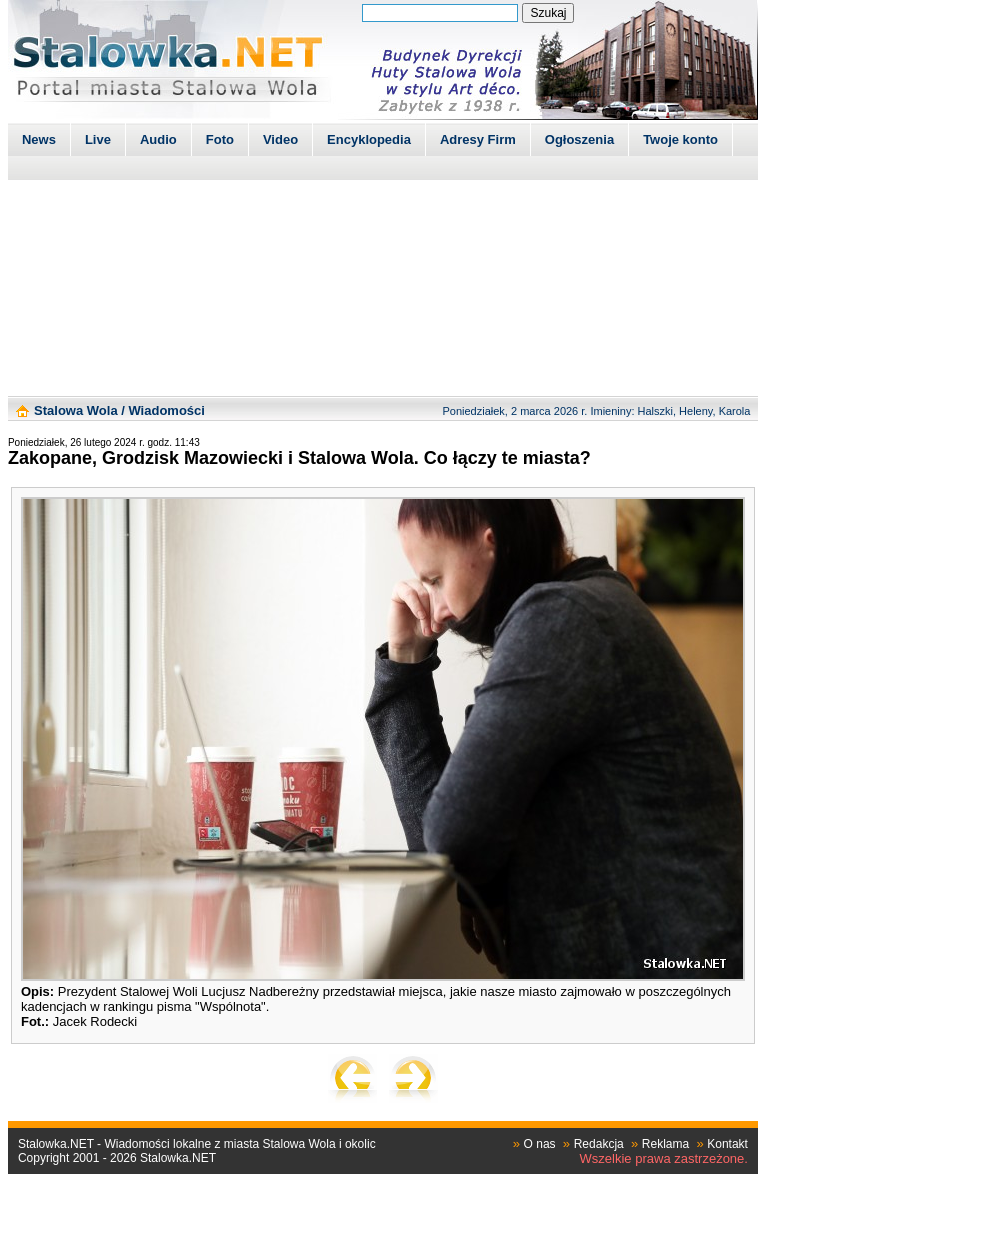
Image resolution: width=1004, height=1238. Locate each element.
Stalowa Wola (76, 410)
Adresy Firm (478, 139)
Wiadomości (166, 410)
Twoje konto (680, 139)
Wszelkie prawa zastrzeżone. (664, 1158)
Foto (220, 139)
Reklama (665, 1144)
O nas (540, 1144)
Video (280, 139)
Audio (158, 139)
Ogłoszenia (579, 139)
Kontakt (727, 1144)
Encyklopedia (369, 139)
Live (98, 139)
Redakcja (599, 1144)
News (39, 139)
